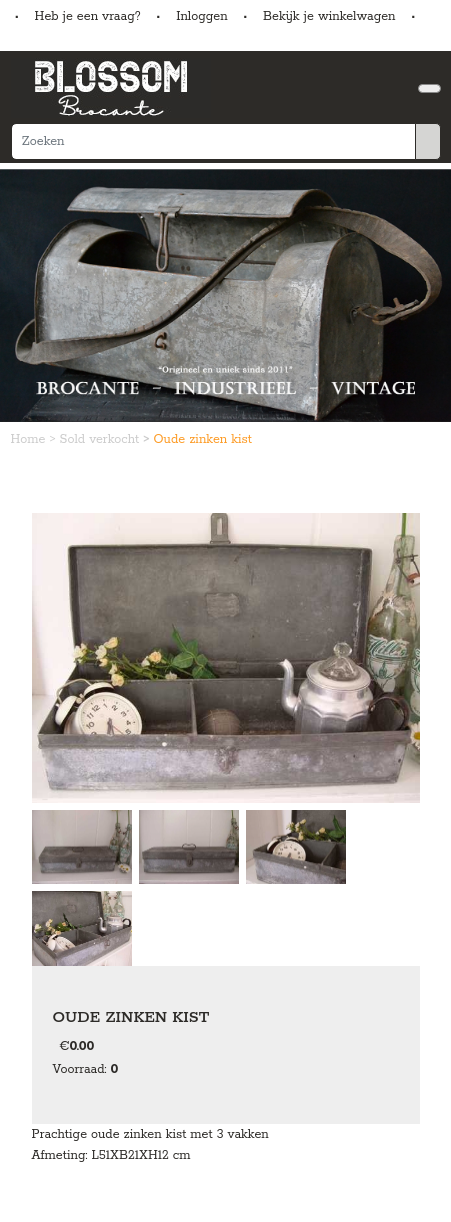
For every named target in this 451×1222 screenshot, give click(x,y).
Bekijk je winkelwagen (329, 16)
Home (30, 439)
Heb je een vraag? (88, 16)
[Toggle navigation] (429, 88)
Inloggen (201, 16)
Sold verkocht (102, 439)
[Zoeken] (213, 141)
